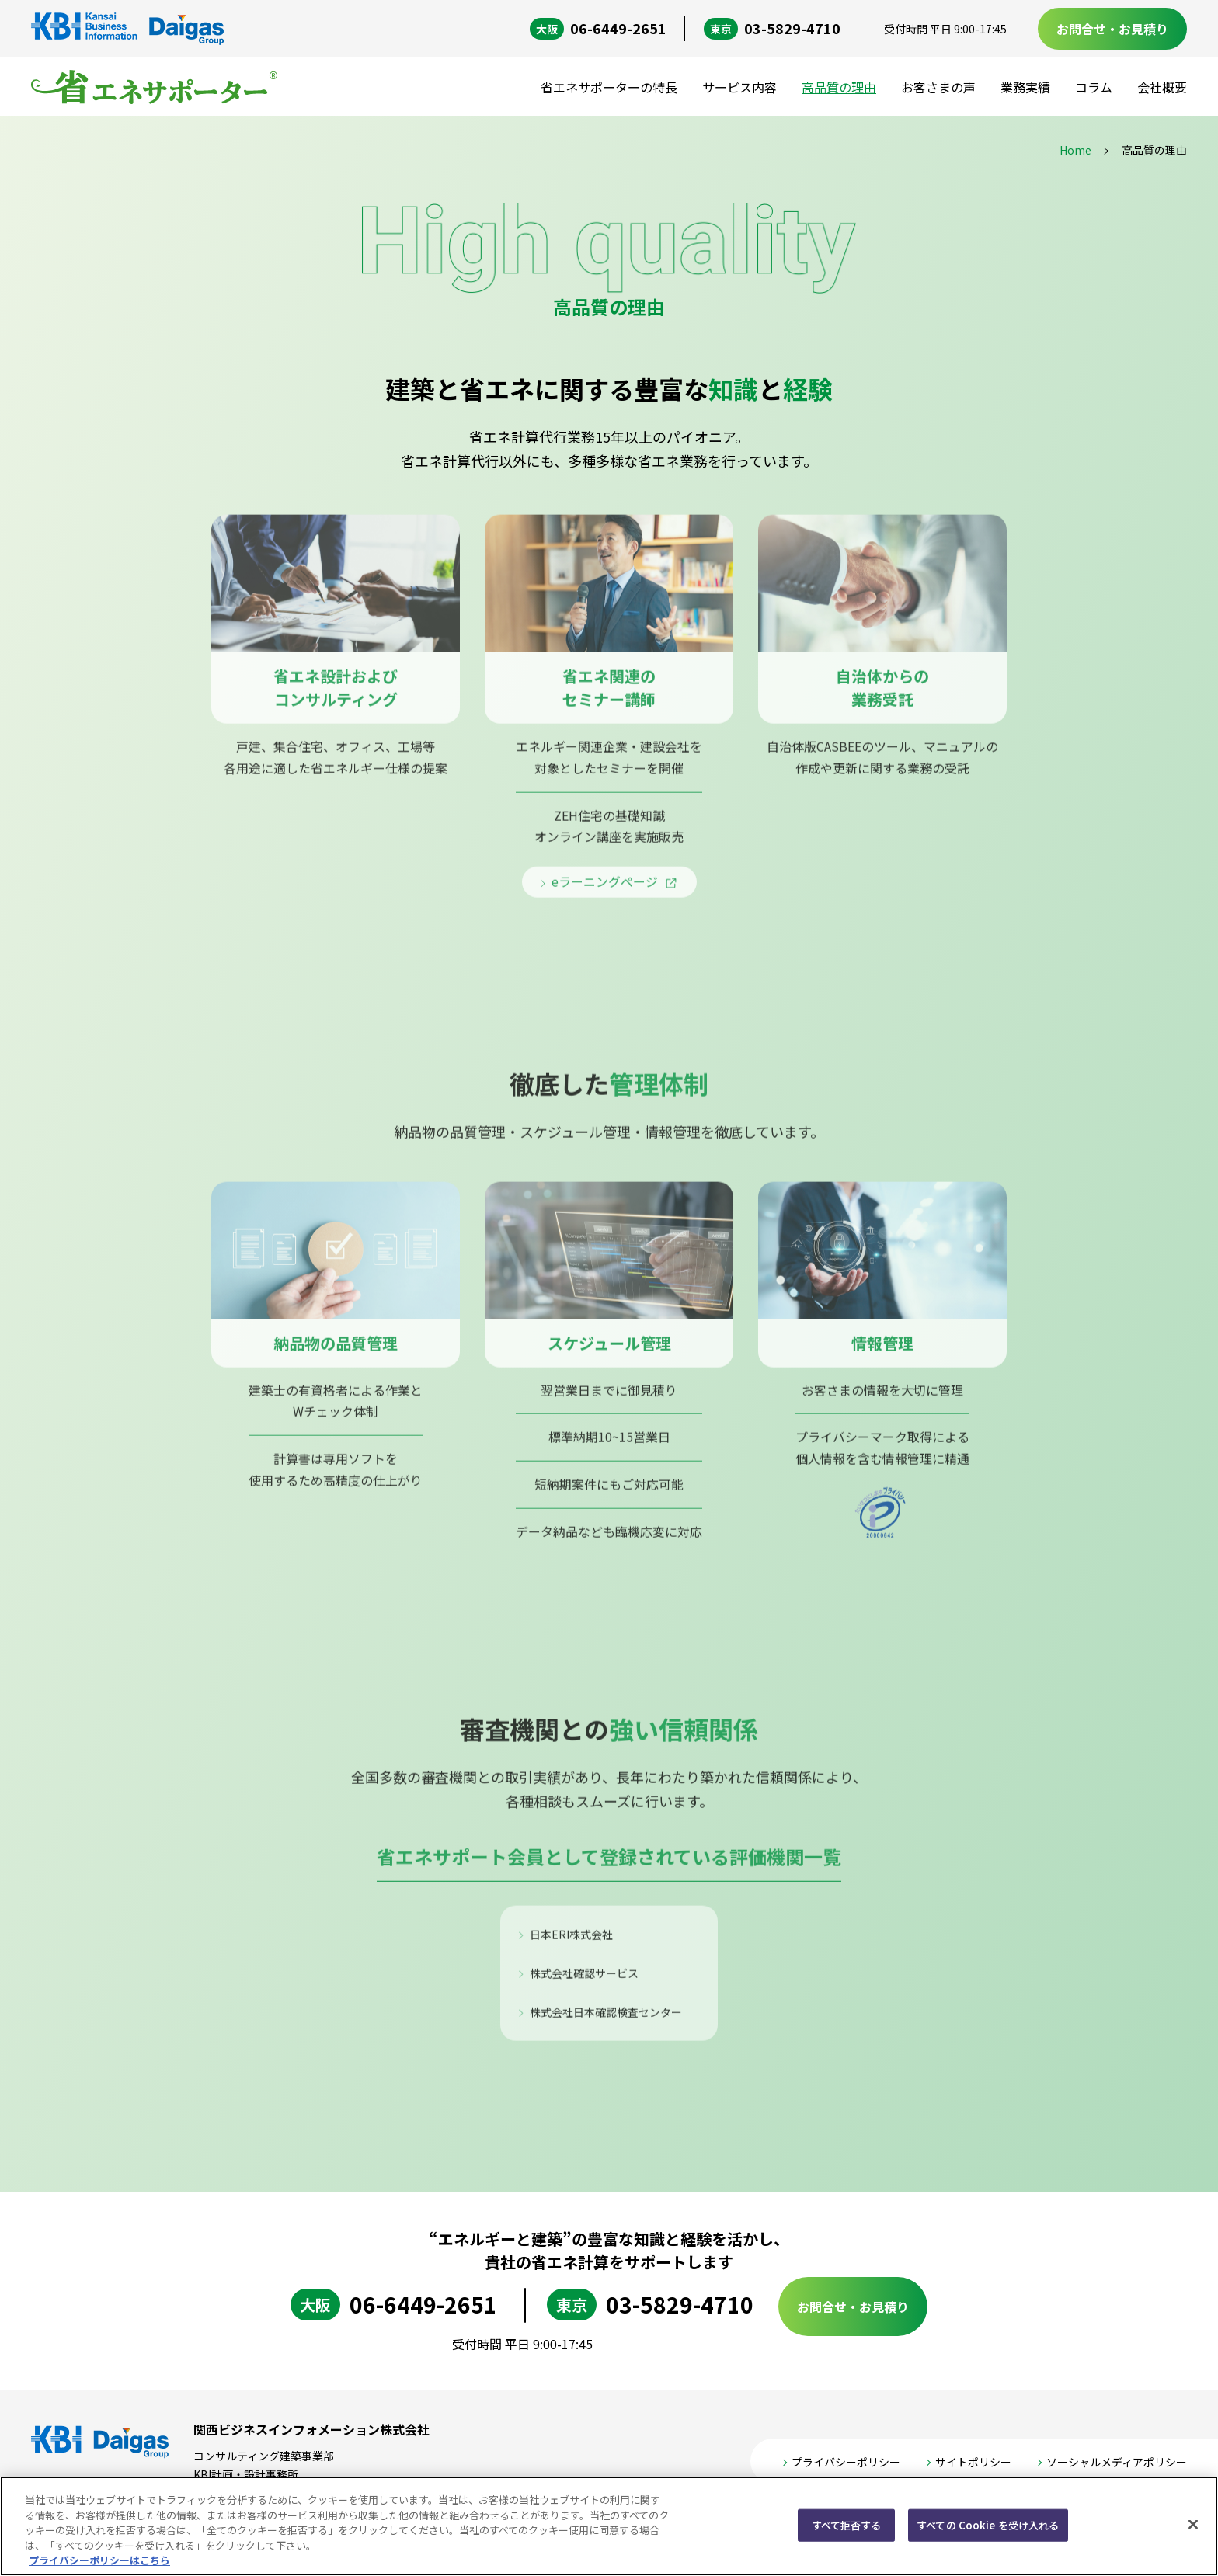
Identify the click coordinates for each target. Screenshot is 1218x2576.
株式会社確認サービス (584, 1984)
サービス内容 (739, 87)
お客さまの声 (938, 87)
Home (1075, 150)
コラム (1093, 87)
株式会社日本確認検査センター (606, 2024)
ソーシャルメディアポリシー (1116, 2463)
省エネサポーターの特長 (609, 87)
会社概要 (1162, 87)
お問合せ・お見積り (1112, 28)
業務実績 (1025, 87)
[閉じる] (1193, 2525)
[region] (609, 2526)
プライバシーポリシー (846, 2463)
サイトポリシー (973, 2463)
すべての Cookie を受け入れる (988, 2525)
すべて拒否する (847, 2525)
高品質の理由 (839, 87)
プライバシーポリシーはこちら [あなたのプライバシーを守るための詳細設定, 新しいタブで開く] (99, 2560)
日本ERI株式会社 (571, 1945)
